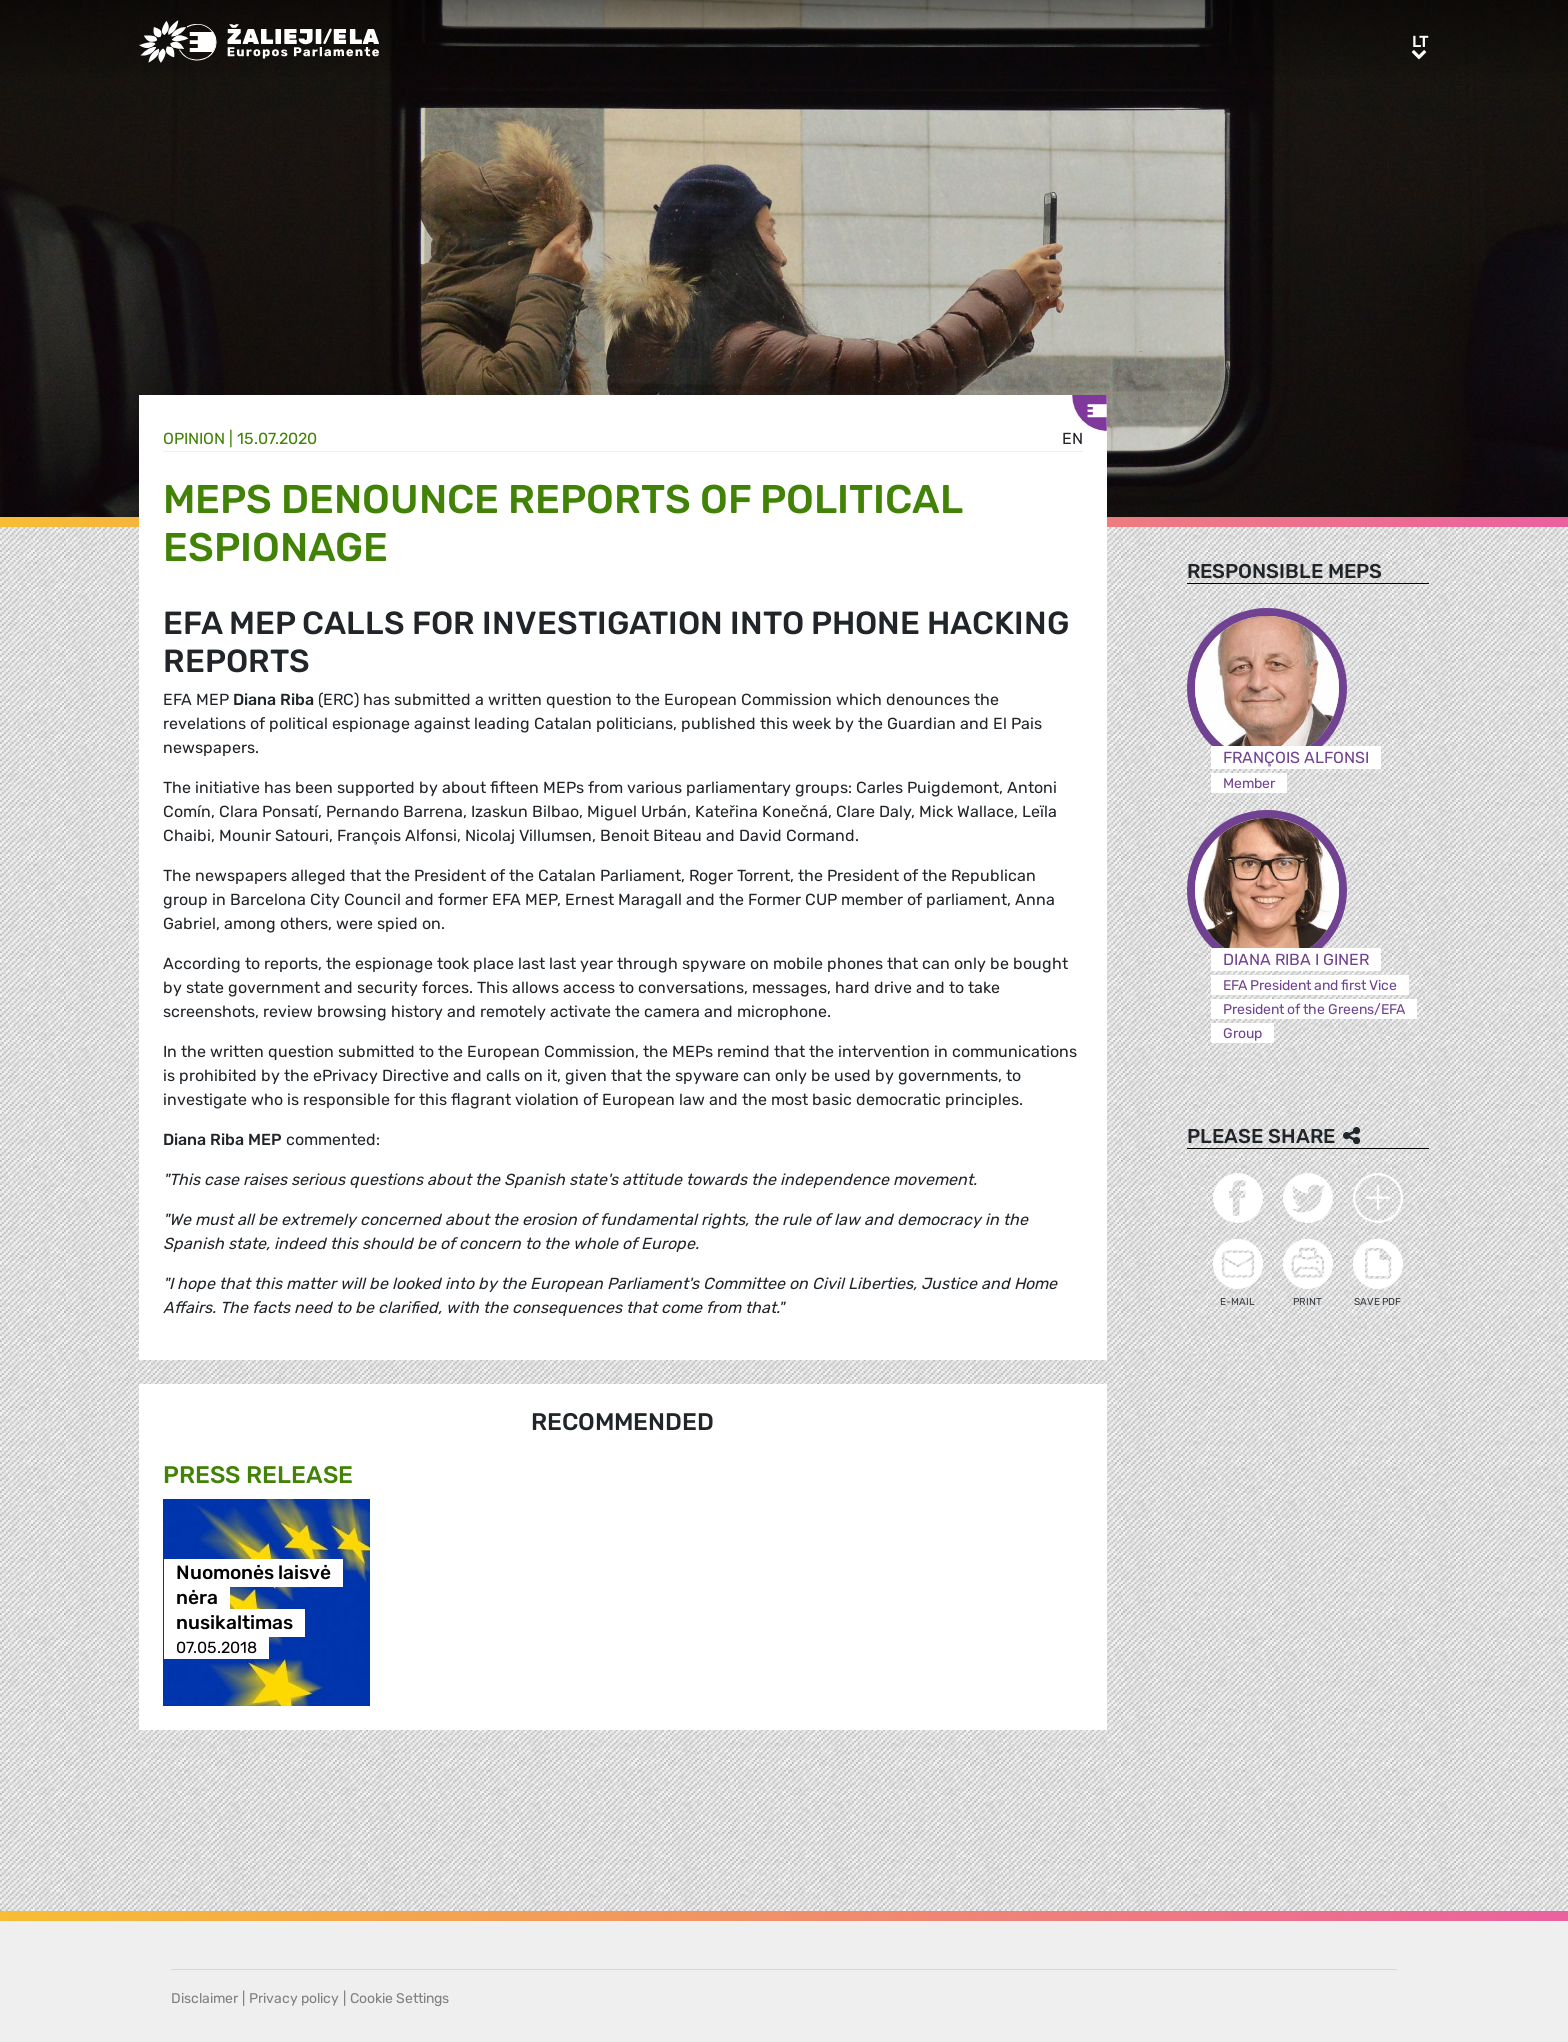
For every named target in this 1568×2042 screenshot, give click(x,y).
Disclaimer (204, 1998)
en (1072, 438)
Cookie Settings (399, 1998)
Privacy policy (294, 1998)
